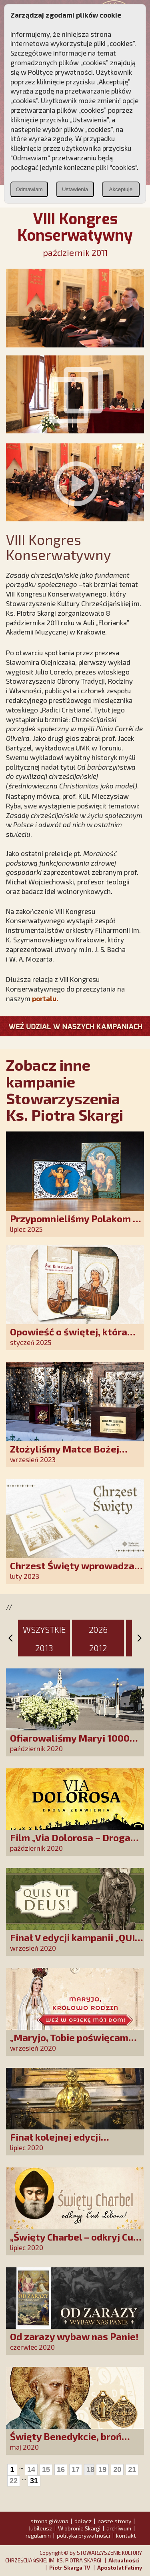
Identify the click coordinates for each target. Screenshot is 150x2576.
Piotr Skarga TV (69, 2567)
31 (34, 2481)
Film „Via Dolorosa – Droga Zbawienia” (70, 1843)
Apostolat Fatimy (119, 2567)
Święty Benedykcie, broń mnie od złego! (66, 2441)
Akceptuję (121, 189)
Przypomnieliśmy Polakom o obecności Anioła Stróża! (74, 1224)
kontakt (126, 2535)
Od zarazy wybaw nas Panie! (74, 2336)
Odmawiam (29, 189)
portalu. (45, 998)
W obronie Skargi (79, 2528)
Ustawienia (75, 189)
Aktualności (124, 2560)
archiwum (118, 2528)
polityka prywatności (83, 2535)
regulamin (38, 2535)
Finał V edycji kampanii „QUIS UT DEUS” (75, 1943)
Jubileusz (40, 2528)
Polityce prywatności (60, 72)
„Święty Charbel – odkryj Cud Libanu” (74, 2242)
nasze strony (114, 2521)
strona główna (49, 2521)
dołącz (83, 2521)
